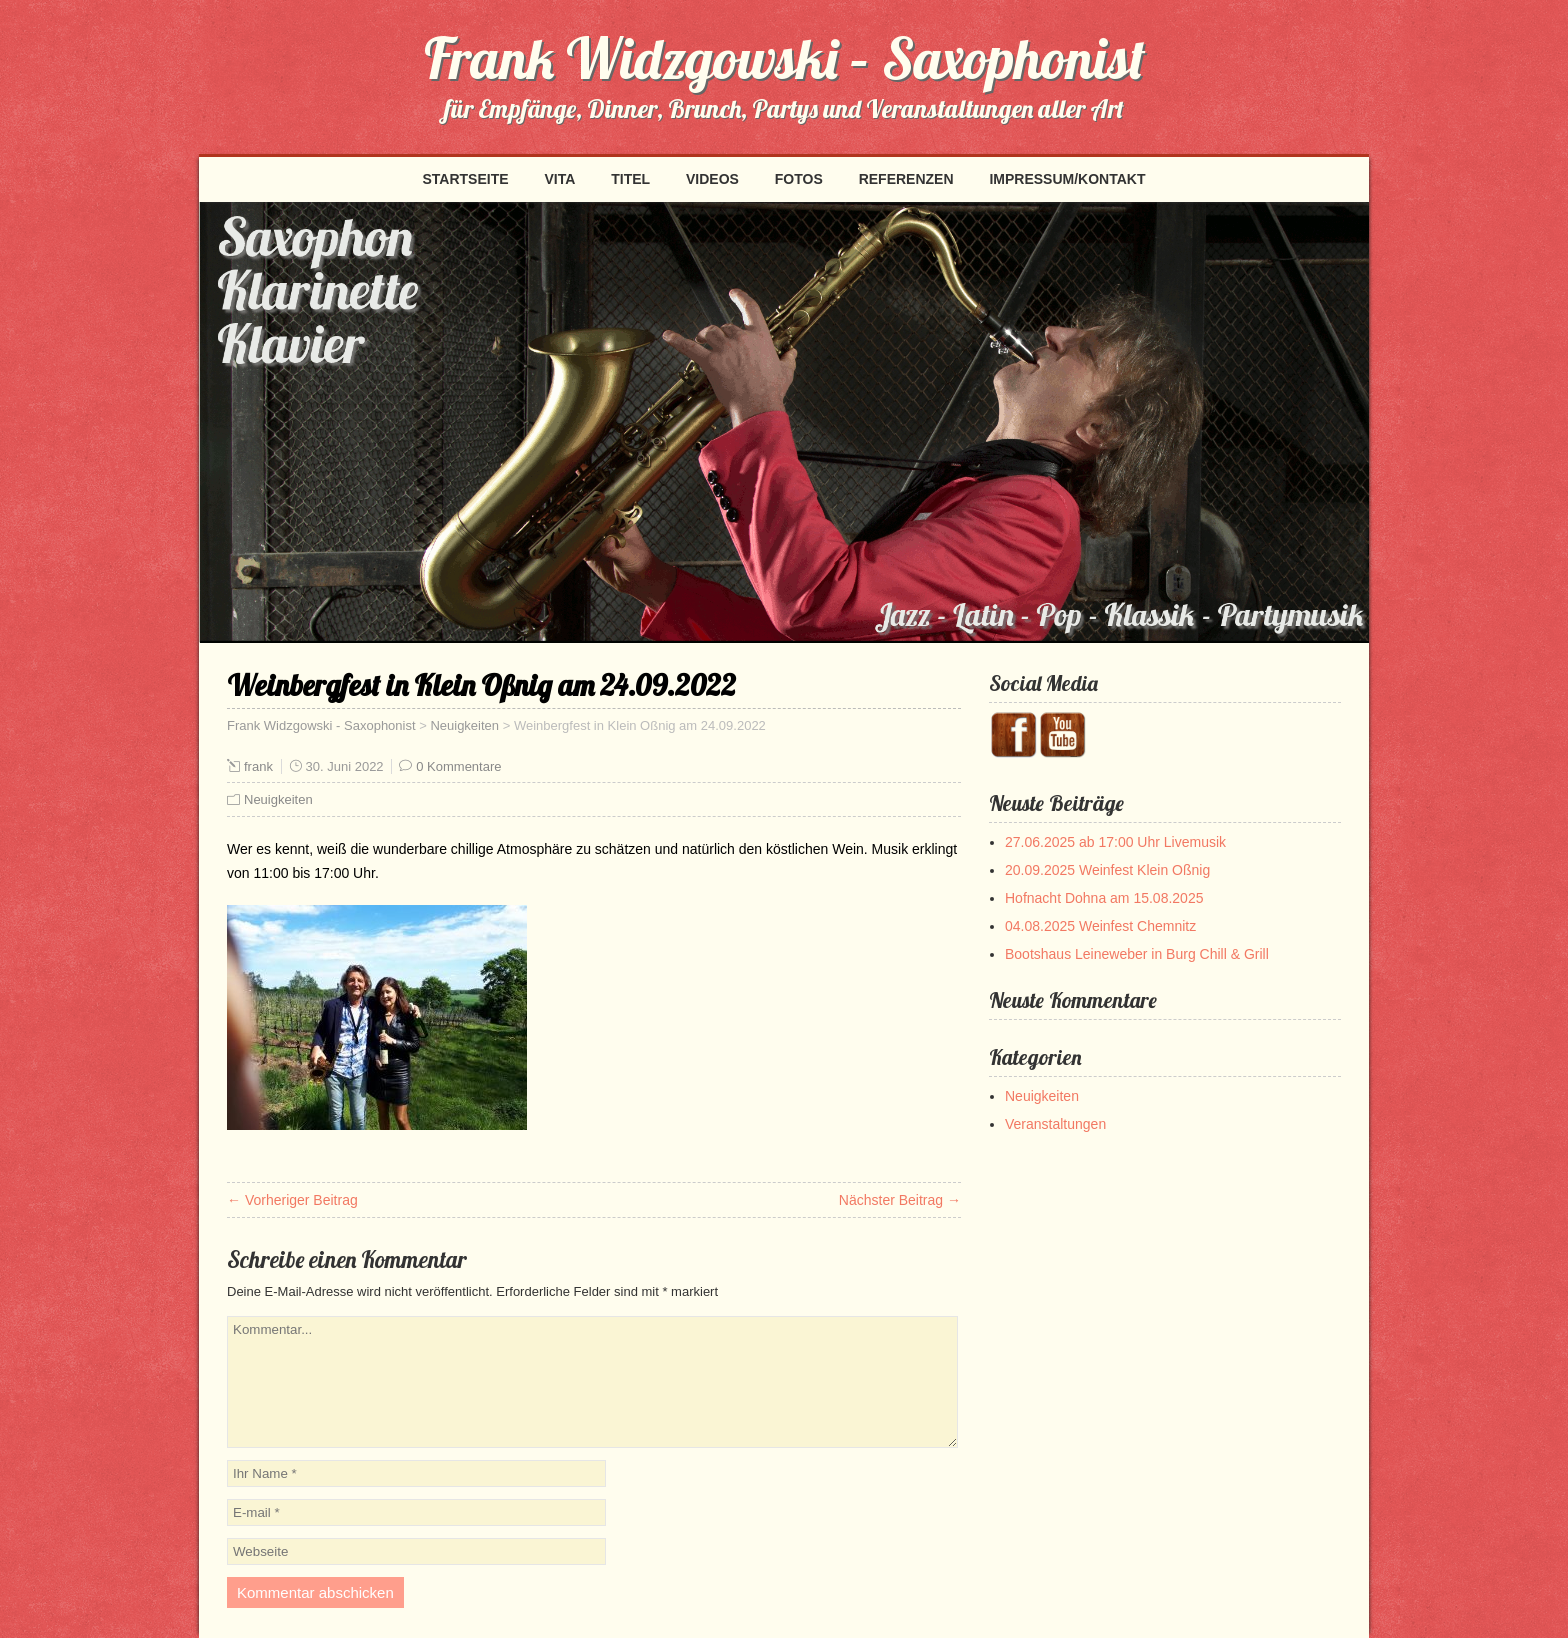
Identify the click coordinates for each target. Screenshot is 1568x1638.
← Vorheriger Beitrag (292, 1200)
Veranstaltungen (1055, 1124)
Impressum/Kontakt (1067, 179)
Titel (630, 179)
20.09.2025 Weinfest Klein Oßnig (1107, 870)
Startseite (465, 179)
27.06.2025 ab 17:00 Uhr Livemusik (1115, 842)
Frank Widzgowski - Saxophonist (321, 725)
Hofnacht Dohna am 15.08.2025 (1104, 898)
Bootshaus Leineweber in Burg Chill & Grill (1137, 954)
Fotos (799, 179)
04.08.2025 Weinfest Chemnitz (1100, 926)
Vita (559, 179)
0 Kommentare (458, 766)
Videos (712, 179)
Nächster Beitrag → (900, 1200)
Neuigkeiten (464, 725)
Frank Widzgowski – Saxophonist (784, 58)
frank (258, 766)
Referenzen (906, 179)
